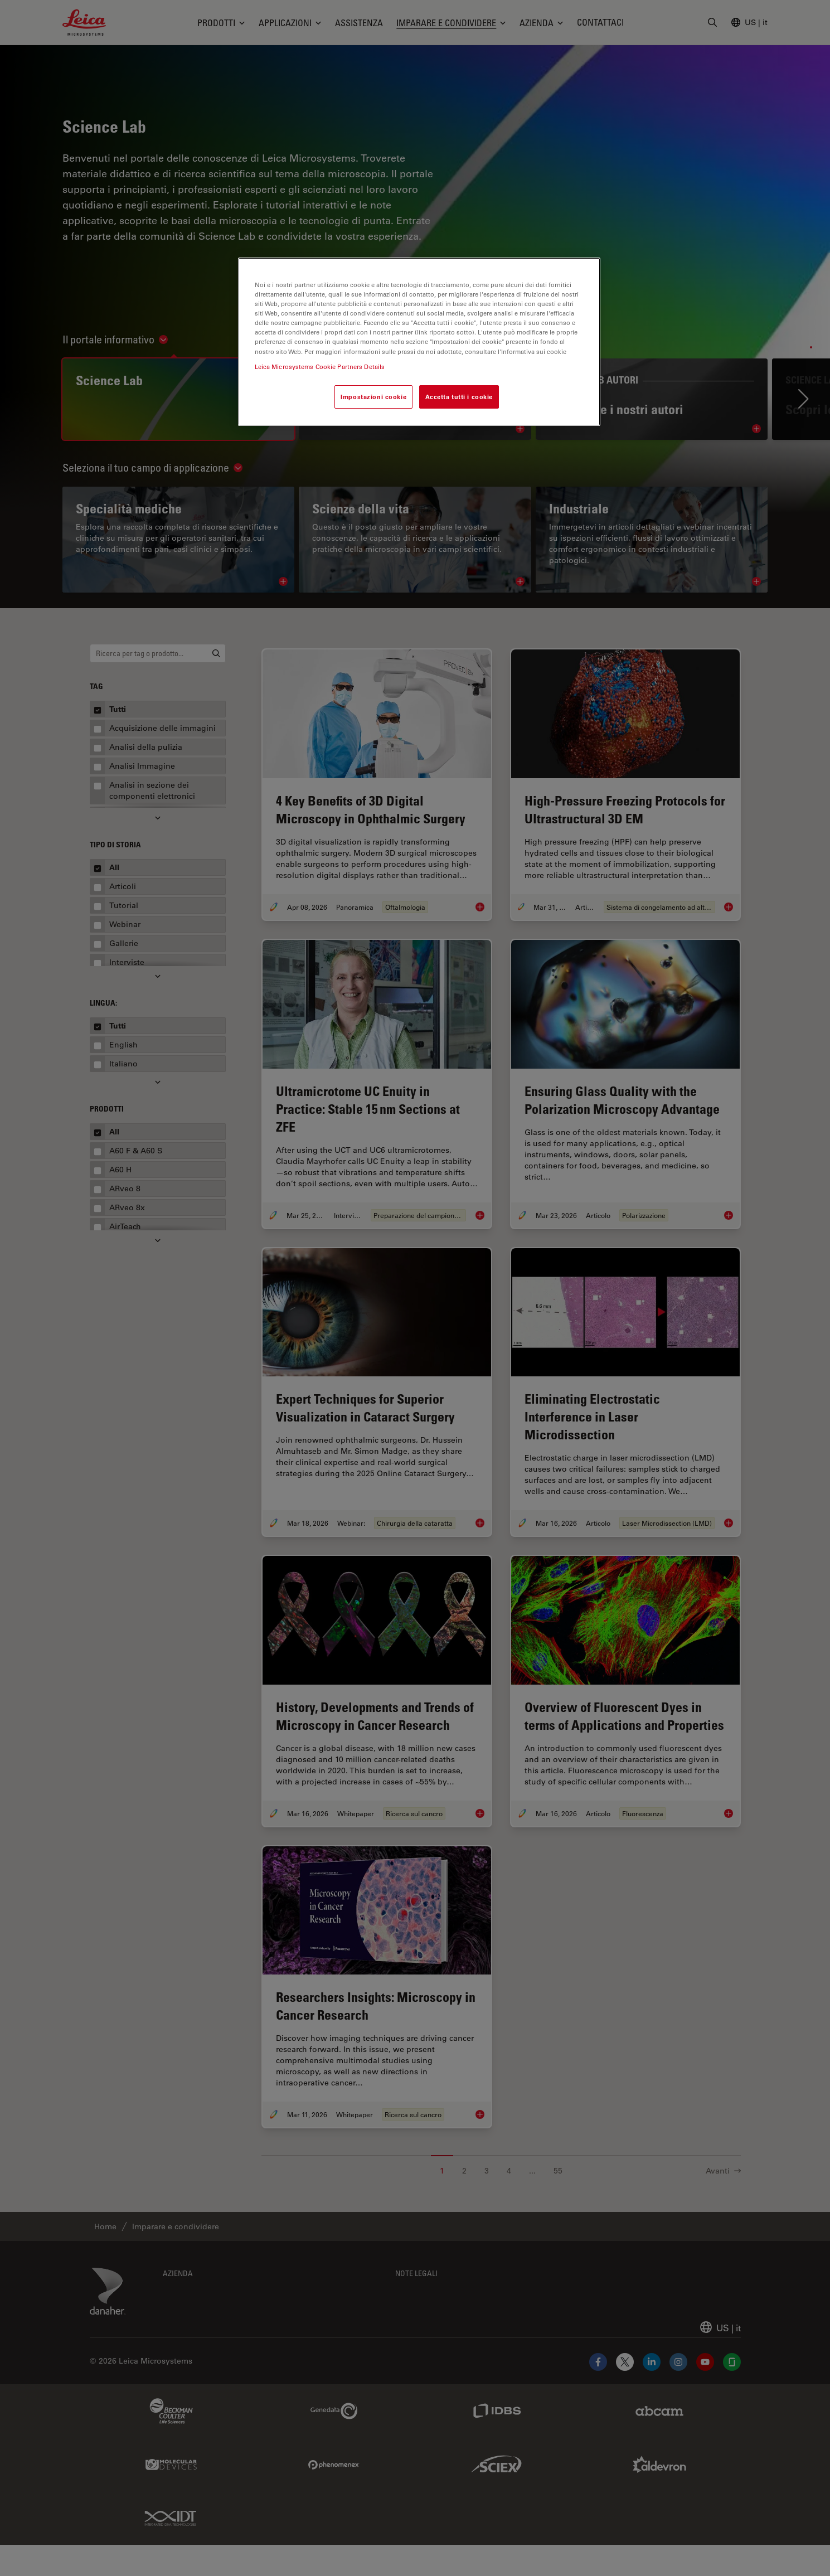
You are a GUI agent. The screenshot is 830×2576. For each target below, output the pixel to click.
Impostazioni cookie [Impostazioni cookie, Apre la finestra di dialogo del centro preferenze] (373, 396)
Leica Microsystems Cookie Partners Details (320, 366)
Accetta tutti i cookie (459, 396)
